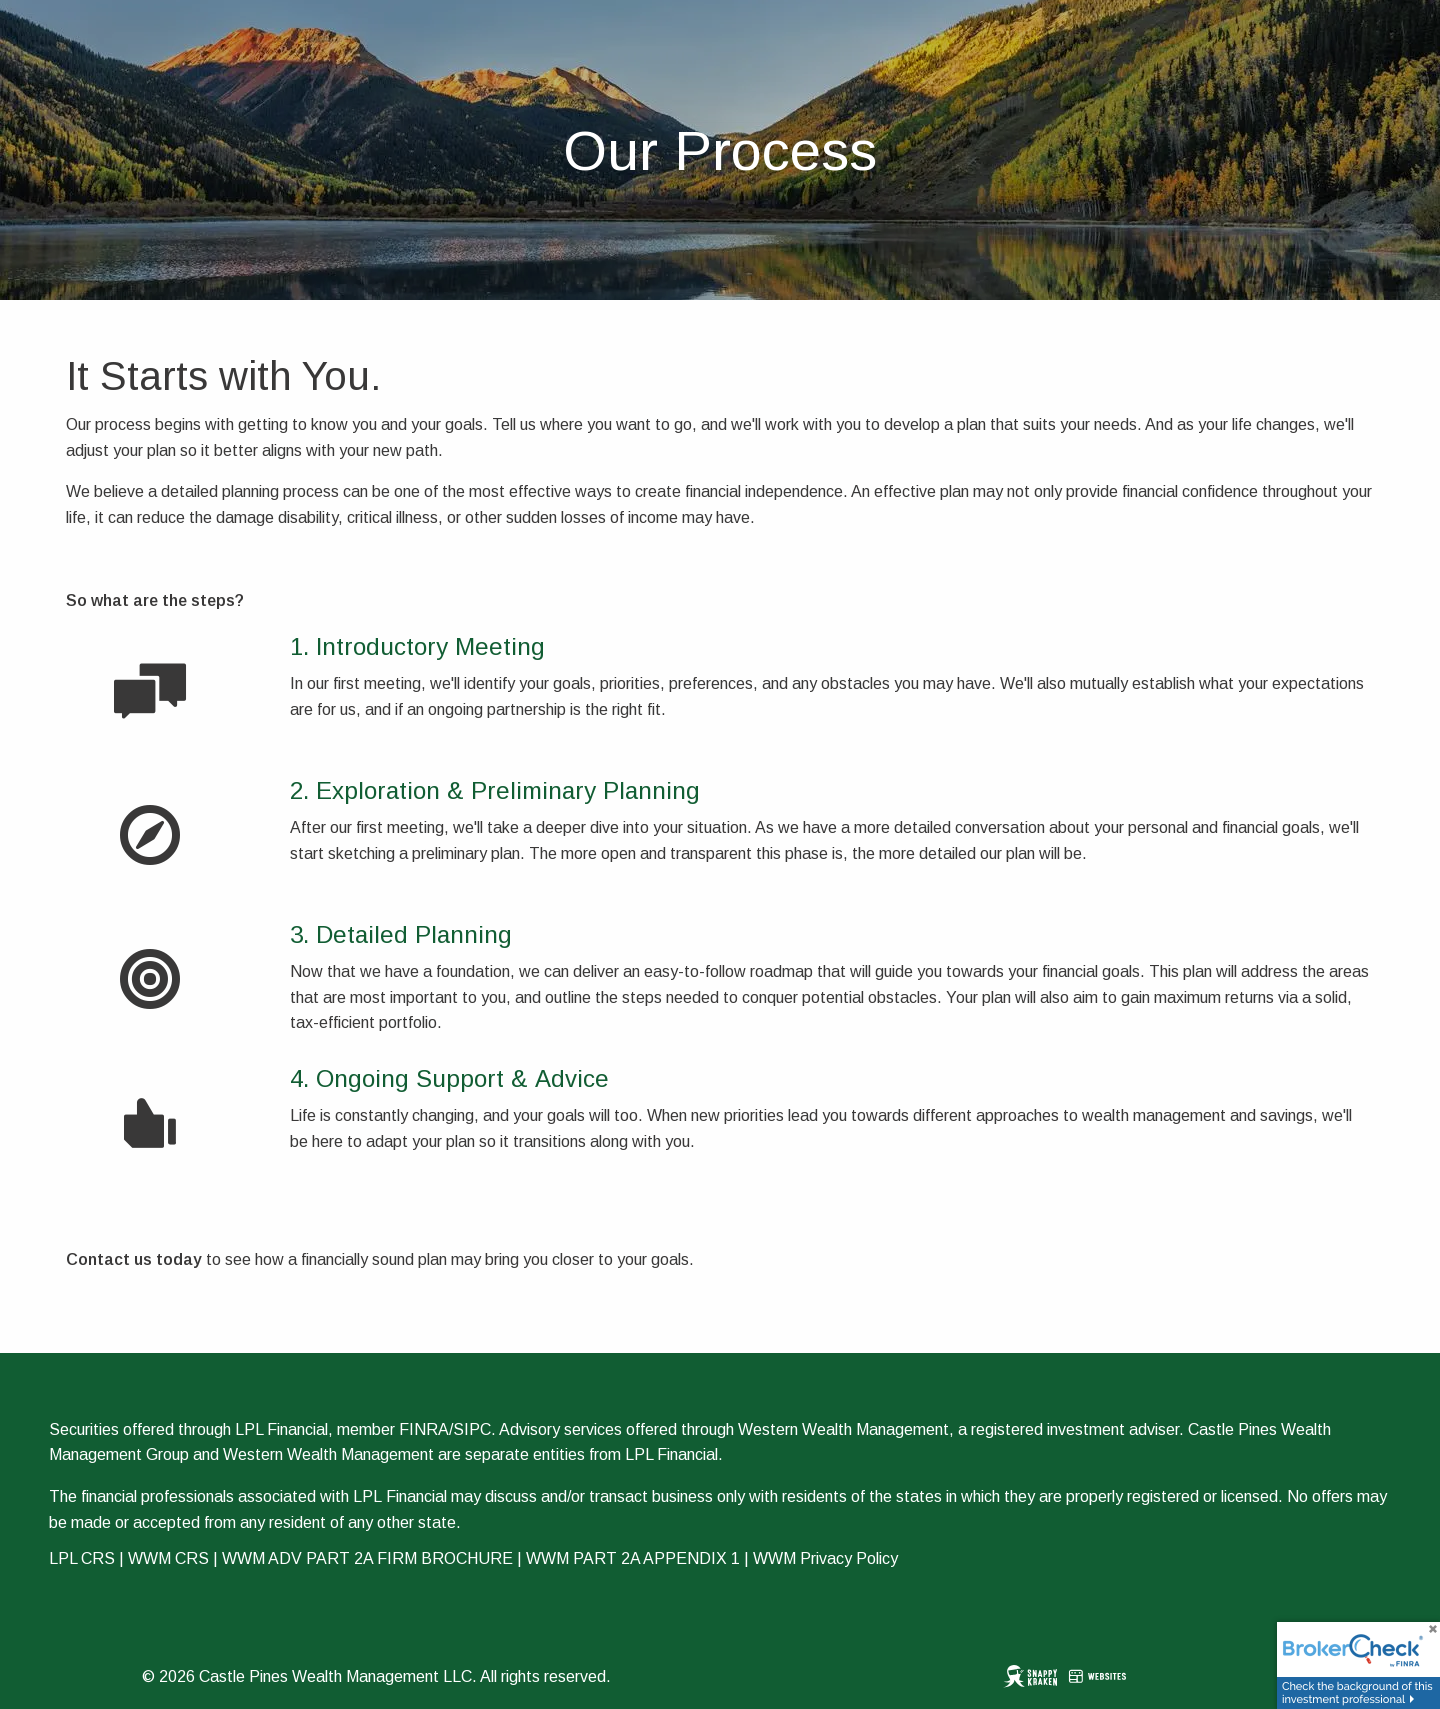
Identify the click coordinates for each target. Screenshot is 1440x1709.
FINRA (424, 1429)
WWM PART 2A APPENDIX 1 (633, 1558)
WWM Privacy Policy (825, 1558)
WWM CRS (168, 1558)
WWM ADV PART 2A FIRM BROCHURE (367, 1558)
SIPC (472, 1429)
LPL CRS (82, 1558)
